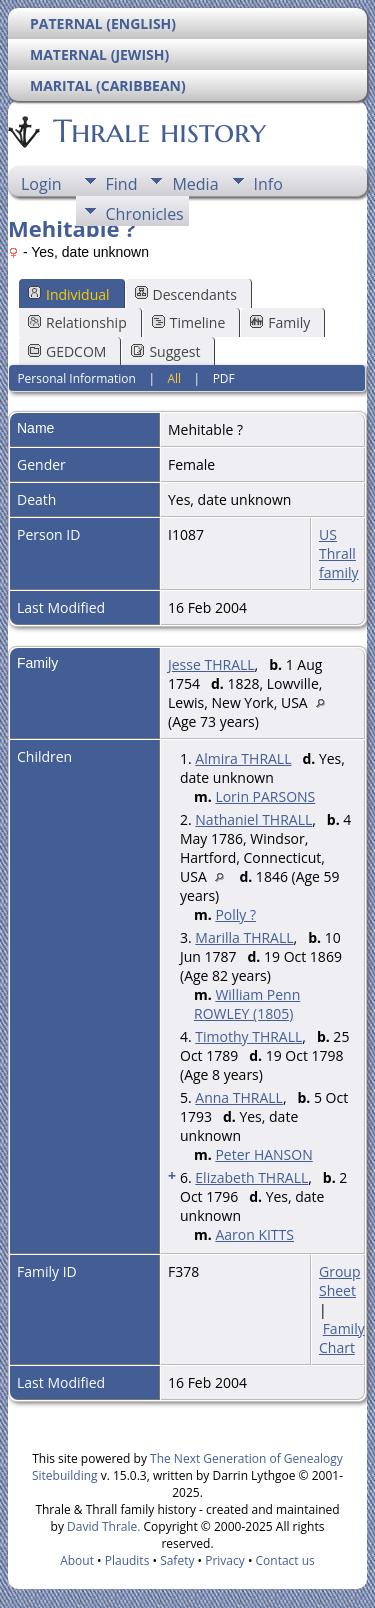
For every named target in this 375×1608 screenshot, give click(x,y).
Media (195, 184)
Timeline (189, 322)
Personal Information (76, 378)
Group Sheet (339, 1281)
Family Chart (342, 1338)
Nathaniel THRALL (253, 819)
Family (280, 322)
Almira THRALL (243, 758)
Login (41, 184)
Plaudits (127, 1560)
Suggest (165, 351)
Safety (177, 1560)
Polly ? (235, 914)
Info (268, 184)
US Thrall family (339, 553)
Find (122, 184)
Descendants (186, 294)
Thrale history (158, 131)
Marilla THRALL (244, 937)
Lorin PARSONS (265, 796)
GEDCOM (67, 351)
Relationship (77, 322)
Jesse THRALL (211, 664)
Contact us (285, 1560)
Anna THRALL (239, 1097)
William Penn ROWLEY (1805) (247, 1004)
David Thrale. (103, 1526)
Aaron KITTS (254, 1234)
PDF (224, 378)
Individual (69, 294)
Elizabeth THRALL (251, 1177)
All (174, 378)
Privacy (225, 1560)
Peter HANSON (263, 1154)
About (77, 1560)
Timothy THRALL (248, 1036)
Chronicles (145, 214)
